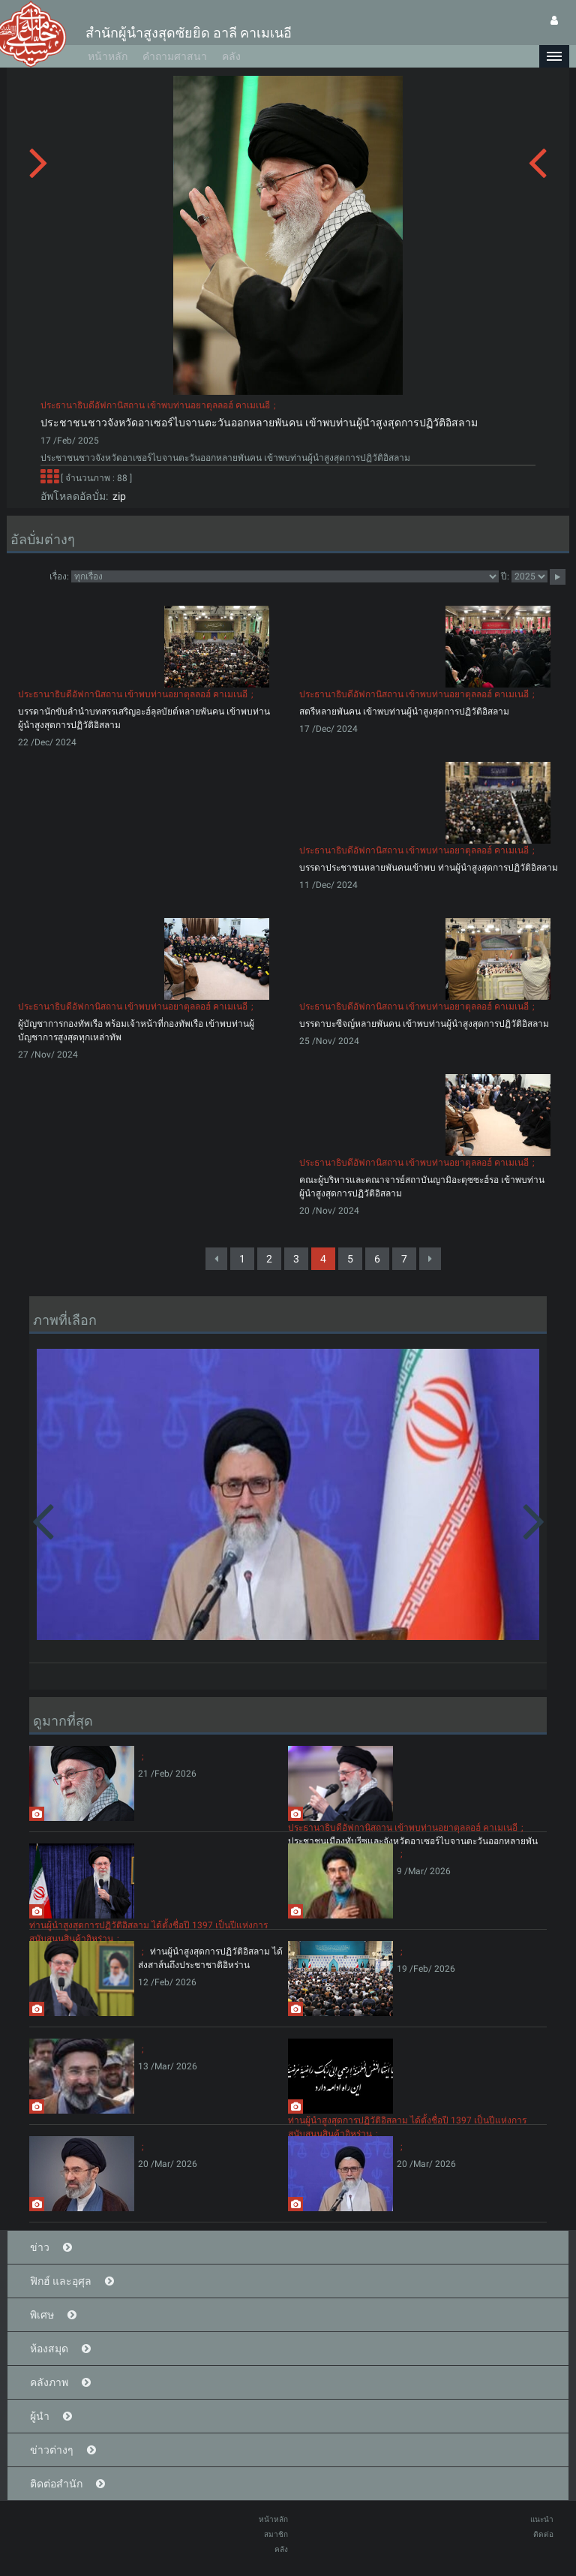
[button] (554, 56)
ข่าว (40, 2247)
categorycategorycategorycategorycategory (285, 576)
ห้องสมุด (49, 2349)
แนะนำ (542, 2519)
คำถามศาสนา (174, 56)
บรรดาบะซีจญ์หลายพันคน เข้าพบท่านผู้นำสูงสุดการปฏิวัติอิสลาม (424, 1024)
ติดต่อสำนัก (56, 2484)
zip (117, 496)
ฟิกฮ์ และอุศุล (61, 2281)
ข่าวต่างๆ (52, 2450)
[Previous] (216, 1258)
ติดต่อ (543, 2534)
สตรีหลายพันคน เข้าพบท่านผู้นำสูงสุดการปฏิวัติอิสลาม (404, 711)
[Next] (430, 1258)
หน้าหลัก (108, 56)
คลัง (231, 56)
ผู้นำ (40, 2416)
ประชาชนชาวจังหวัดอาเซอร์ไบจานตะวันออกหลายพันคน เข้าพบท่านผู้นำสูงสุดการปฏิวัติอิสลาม (259, 423)
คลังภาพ (49, 2382)
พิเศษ (42, 2315)
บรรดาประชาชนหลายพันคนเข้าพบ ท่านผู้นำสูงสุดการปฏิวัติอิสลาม (428, 867)
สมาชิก (276, 2534)
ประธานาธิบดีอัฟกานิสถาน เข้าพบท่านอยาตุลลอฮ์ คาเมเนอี (155, 405)
